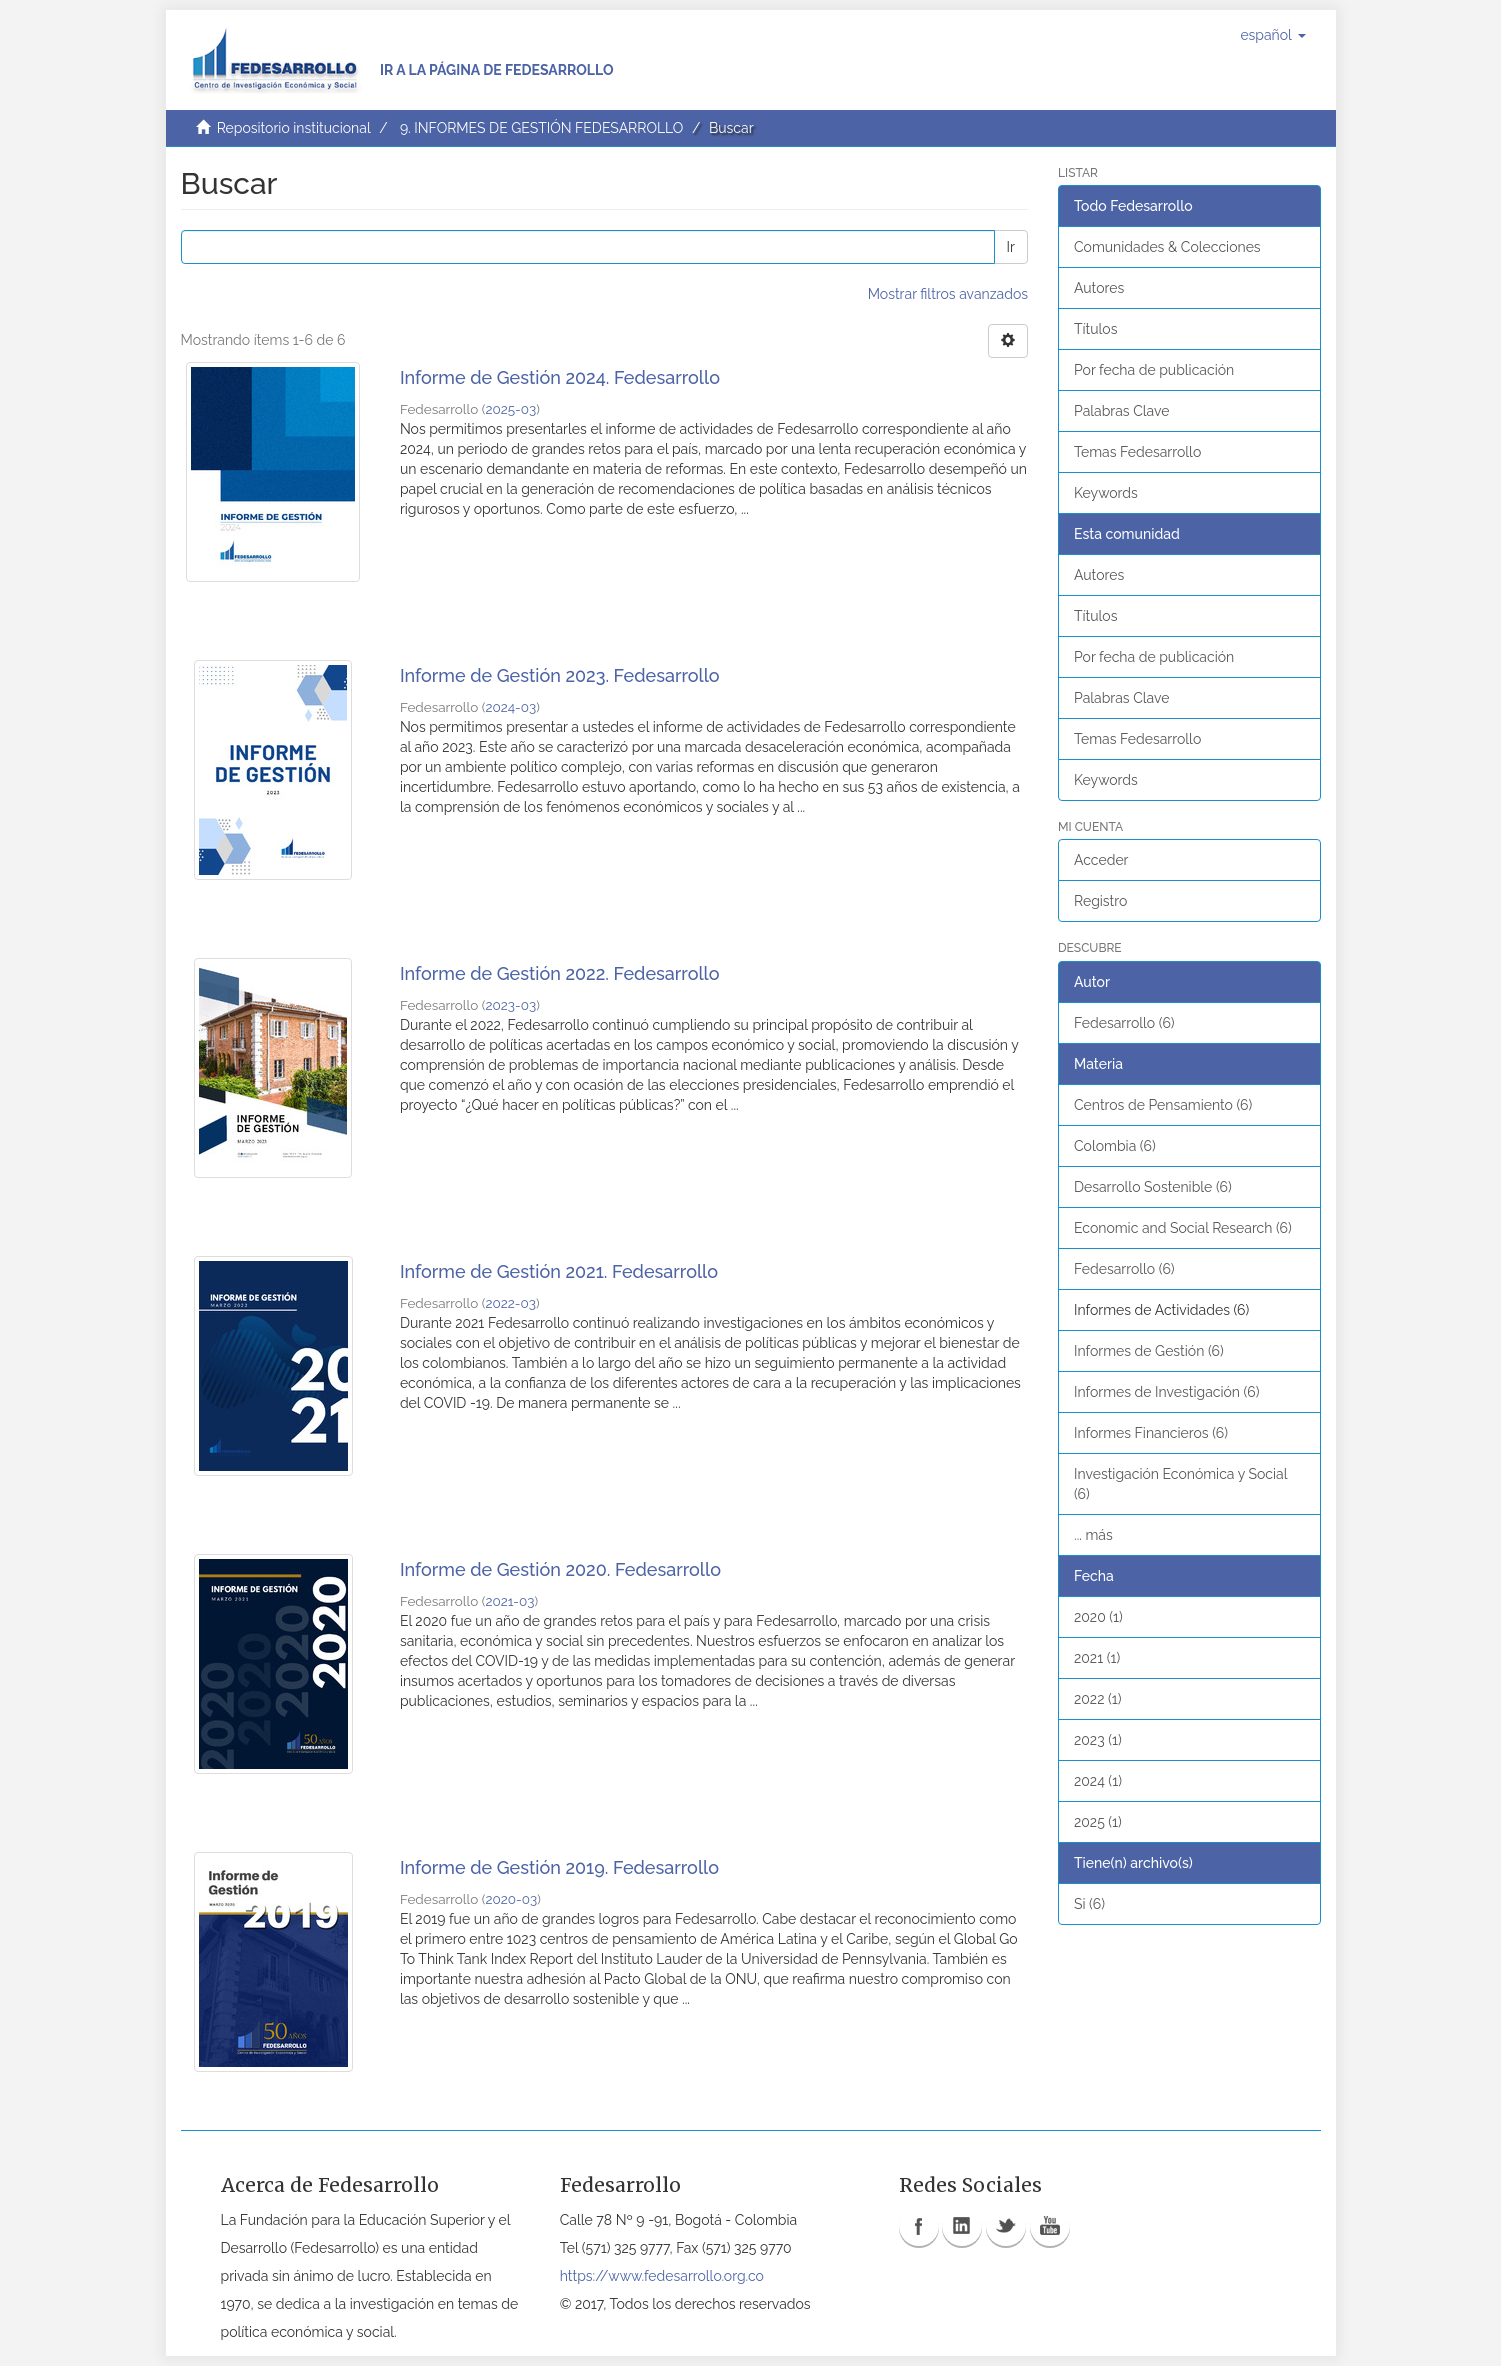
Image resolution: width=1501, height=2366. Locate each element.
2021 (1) (1097, 1658)
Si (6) (1089, 1904)
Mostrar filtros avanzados (948, 294)
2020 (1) (1098, 1617)
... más (1093, 1535)
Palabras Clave (1121, 411)
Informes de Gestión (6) (1149, 1351)
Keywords (1106, 493)
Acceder (1101, 860)
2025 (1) (1098, 1822)
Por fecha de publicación (1154, 370)
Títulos (1095, 329)
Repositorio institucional (294, 128)
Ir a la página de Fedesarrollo (497, 70)
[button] (1272, 35)
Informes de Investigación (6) (1166, 1392)
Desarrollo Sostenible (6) (1153, 1187)
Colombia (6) (1115, 1146)
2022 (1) (1098, 1699)
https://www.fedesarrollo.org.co (662, 2276)
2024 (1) (1098, 1781)
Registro (1100, 901)
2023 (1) (1098, 1740)
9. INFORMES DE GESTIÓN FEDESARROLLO (541, 128)
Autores (1099, 288)
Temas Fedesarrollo (1137, 452)
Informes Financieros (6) (1151, 1433)
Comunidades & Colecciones (1167, 247)
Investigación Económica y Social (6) (1180, 1484)
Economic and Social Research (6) (1183, 1228)
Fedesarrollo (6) (1124, 1023)
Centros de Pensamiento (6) (1163, 1105)
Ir (1011, 247)
